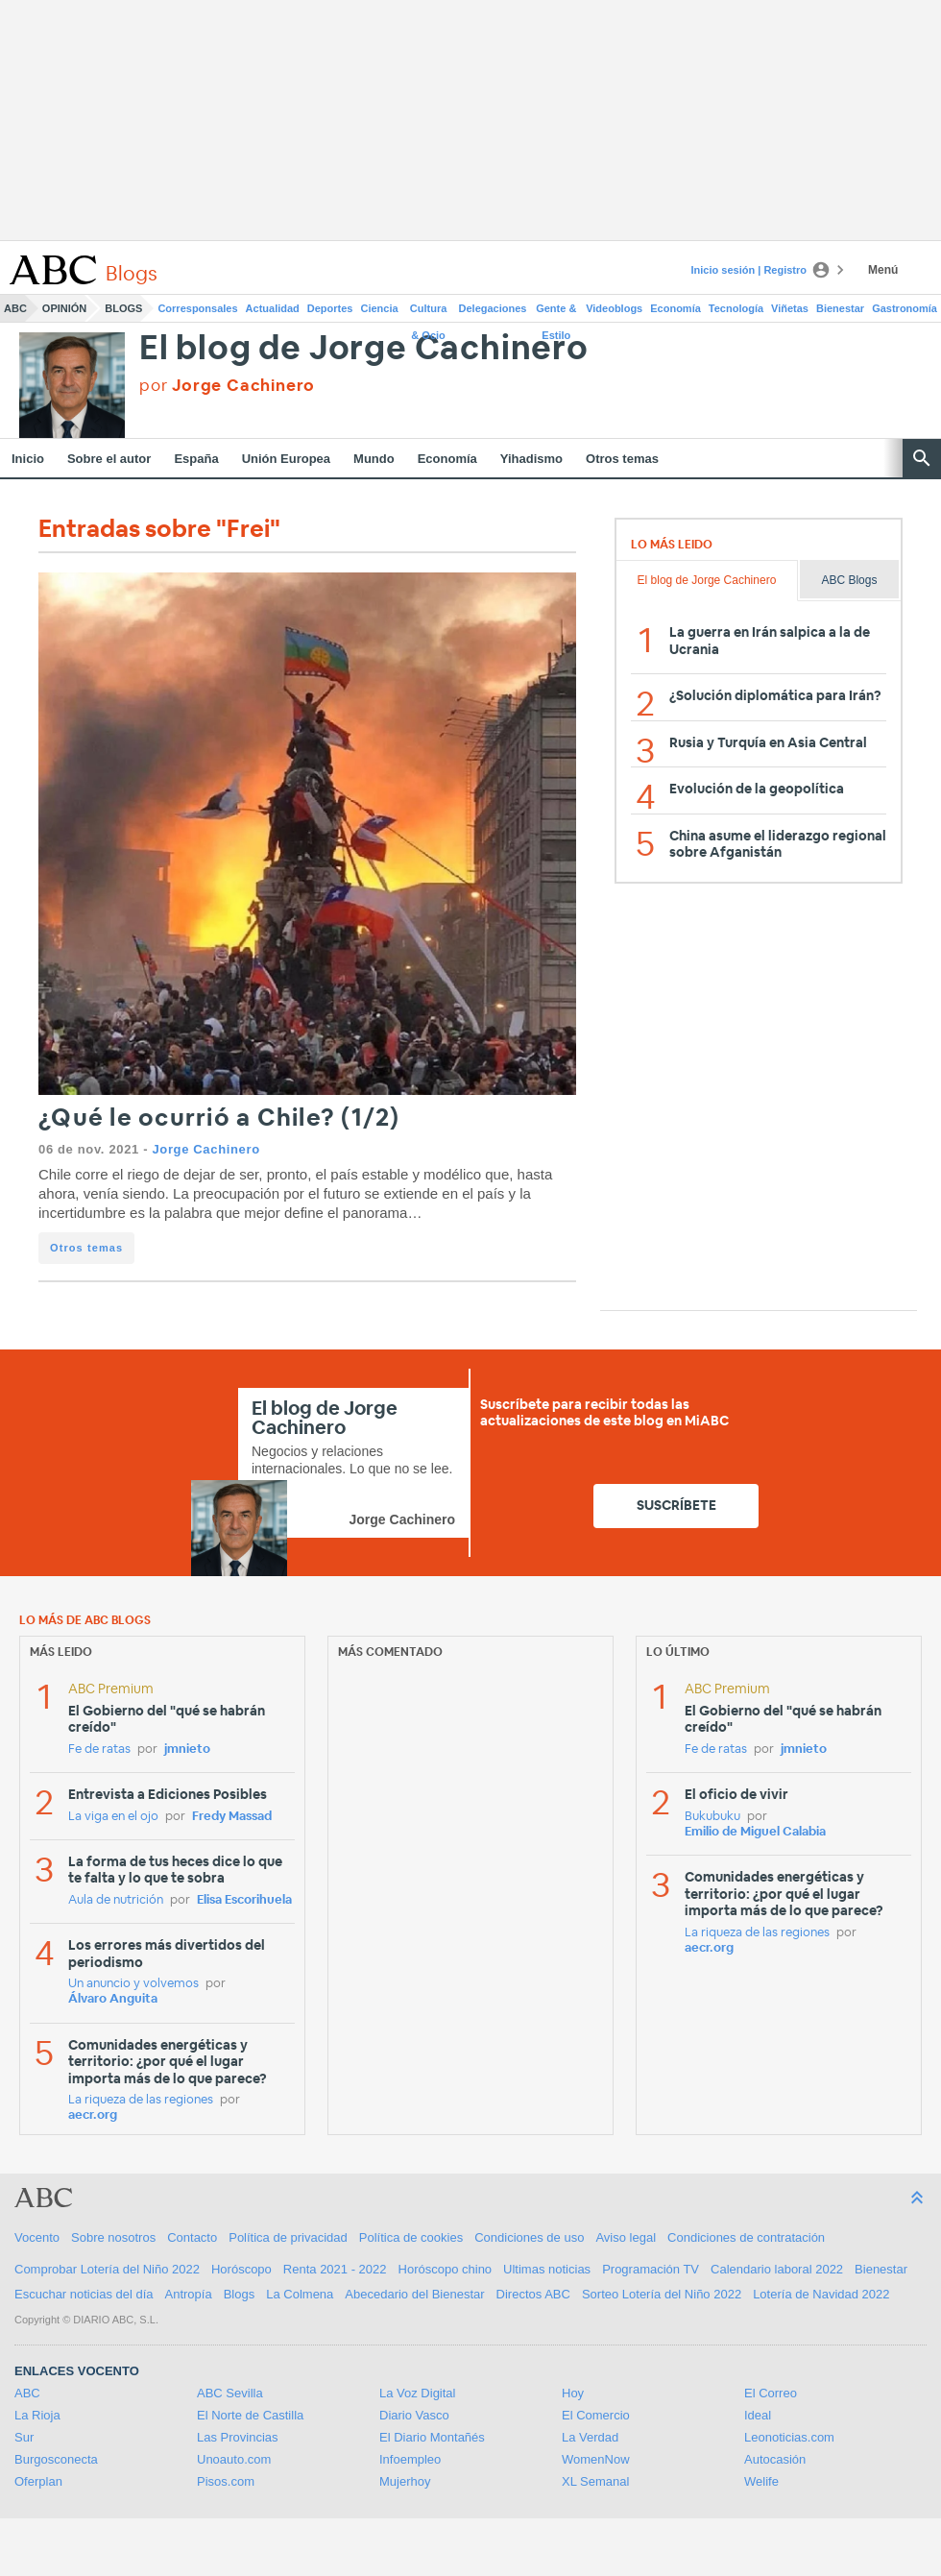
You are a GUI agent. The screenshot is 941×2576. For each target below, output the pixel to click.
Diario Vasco (414, 2415)
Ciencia (379, 308)
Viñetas (789, 308)
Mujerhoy (404, 2481)
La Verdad (590, 2437)
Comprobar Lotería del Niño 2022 (107, 2269)
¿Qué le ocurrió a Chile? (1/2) (219, 1118)
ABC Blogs (849, 580)
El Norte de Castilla (250, 2415)
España (196, 458)
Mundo (374, 458)
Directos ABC (533, 2294)
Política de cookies (411, 2237)
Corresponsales (197, 308)
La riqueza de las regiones (140, 2100)
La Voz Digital (417, 2393)
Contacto (192, 2237)
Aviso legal (625, 2237)
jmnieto (187, 1749)
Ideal (757, 2415)
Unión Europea (286, 458)
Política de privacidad (288, 2237)
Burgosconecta (56, 2459)
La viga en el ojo (113, 1816)
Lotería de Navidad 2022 (821, 2294)
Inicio (28, 458)
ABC (15, 308)
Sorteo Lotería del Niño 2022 (661, 2294)
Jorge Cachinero (205, 1149)
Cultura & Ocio (428, 312)
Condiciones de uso (529, 2237)
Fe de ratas (99, 1749)
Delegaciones (493, 308)
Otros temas (622, 458)
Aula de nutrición (115, 1900)
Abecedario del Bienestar (414, 2294)
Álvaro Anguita (112, 1999)
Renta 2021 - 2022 (335, 2269)
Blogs (123, 308)
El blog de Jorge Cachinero (364, 349)
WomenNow (596, 2459)
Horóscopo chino (445, 2269)
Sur (24, 2437)
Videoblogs (614, 308)
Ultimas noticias (547, 2269)
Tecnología (736, 308)
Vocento (37, 2237)
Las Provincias (237, 2437)
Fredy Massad (232, 1816)
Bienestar (840, 308)
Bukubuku (712, 1816)
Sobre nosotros (113, 2237)
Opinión (64, 308)
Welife (761, 2481)
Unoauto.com (234, 2459)
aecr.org (92, 2115)
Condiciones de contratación (746, 2237)
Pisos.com (225, 2481)
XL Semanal (595, 2481)
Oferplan (38, 2481)
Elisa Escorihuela (244, 1900)
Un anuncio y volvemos (133, 1984)
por (227, 385)
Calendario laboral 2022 (777, 2269)
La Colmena (299, 2294)
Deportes (330, 308)
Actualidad (273, 308)
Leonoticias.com (789, 2437)
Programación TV (650, 2269)
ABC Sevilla (230, 2393)
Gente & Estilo (556, 312)
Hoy (573, 2393)
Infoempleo (410, 2459)
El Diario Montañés (432, 2437)
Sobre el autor (109, 458)
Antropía (188, 2294)
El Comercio (596, 2415)
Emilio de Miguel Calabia (755, 1832)
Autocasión (775, 2459)
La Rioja (37, 2415)
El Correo (770, 2393)
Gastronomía (904, 308)
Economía (675, 308)
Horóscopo (241, 2269)
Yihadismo (531, 458)
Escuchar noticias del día (84, 2294)
